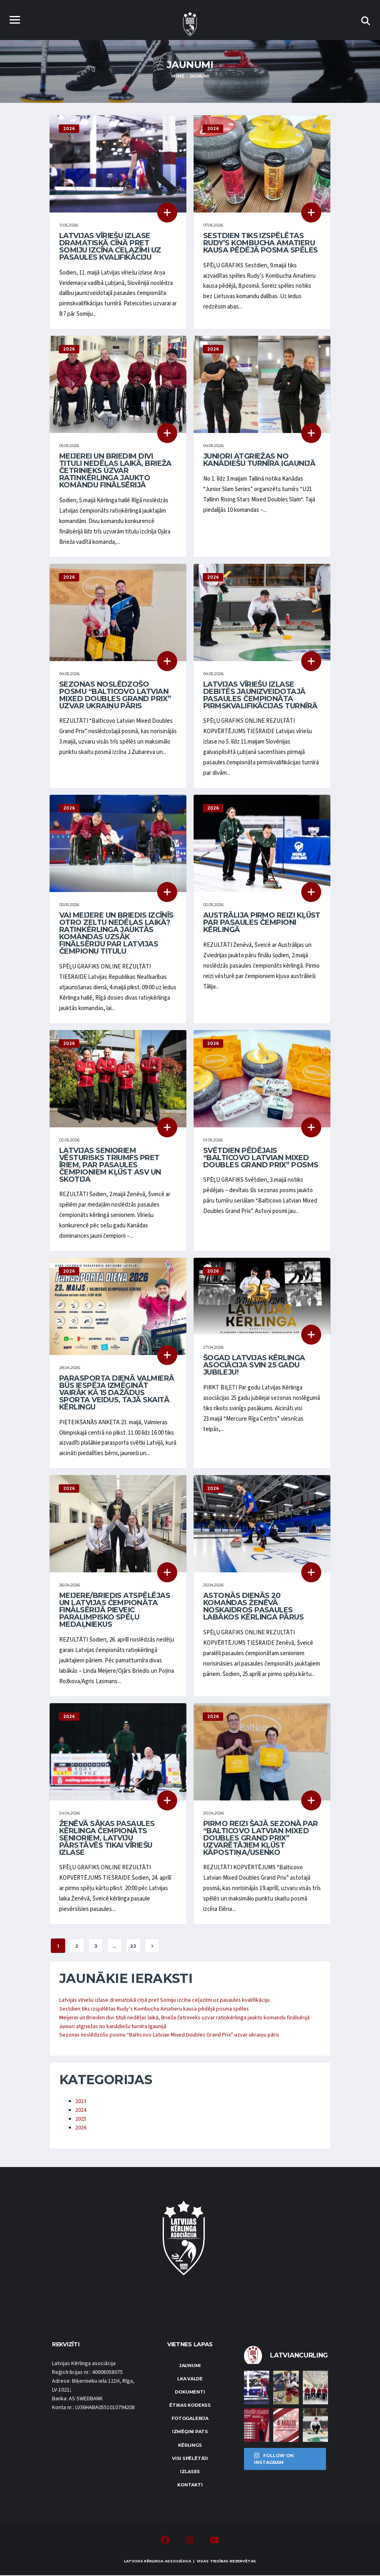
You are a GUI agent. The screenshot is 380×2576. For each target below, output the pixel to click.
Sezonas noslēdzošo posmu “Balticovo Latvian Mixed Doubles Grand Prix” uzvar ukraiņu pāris (115, 695)
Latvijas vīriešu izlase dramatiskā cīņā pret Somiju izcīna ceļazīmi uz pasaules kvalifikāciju (110, 246)
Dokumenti (190, 2393)
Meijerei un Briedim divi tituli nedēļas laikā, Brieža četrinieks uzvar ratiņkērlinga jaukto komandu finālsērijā (115, 471)
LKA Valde (190, 2379)
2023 (80, 2102)
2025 (80, 2119)
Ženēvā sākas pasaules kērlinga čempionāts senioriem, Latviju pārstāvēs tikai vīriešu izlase (107, 1838)
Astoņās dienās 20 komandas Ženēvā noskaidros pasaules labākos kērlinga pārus (253, 1607)
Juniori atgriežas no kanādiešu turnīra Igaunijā (259, 460)
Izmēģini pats (190, 2432)
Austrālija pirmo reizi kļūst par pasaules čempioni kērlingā (261, 922)
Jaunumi (190, 2366)
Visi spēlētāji (190, 2459)
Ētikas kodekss (190, 2406)
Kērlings (190, 2445)
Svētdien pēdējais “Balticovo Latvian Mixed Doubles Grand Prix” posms (260, 1157)
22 (133, 1947)
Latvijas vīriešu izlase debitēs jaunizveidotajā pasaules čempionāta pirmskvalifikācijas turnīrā (260, 695)
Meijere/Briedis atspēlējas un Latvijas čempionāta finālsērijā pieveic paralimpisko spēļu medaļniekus (114, 1611)
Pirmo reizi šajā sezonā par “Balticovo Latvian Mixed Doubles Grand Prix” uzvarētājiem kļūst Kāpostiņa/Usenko (260, 1838)
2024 (80, 2111)
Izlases (190, 2472)
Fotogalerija (190, 2419)
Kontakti (189, 2485)
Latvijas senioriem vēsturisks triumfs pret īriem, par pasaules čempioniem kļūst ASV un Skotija (110, 1165)
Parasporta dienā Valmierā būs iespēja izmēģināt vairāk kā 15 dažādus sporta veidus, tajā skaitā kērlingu (116, 1393)
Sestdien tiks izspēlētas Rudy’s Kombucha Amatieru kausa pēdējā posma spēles (260, 243)
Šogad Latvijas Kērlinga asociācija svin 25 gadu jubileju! (254, 1365)
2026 (80, 2128)
